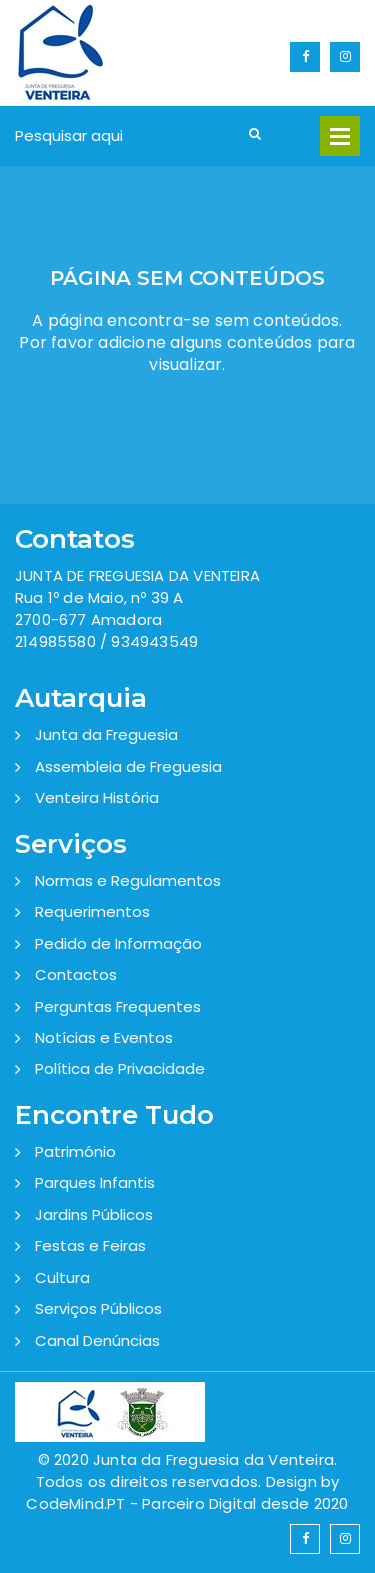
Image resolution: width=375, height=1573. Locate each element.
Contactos (76, 974)
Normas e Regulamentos (128, 880)
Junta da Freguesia (106, 734)
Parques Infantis (95, 1182)
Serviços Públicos (98, 1308)
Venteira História (97, 797)
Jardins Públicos (94, 1214)
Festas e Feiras (90, 1245)
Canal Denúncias (97, 1340)
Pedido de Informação (118, 943)
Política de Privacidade (120, 1068)
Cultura (62, 1277)
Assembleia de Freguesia (128, 766)
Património (75, 1151)
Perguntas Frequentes (118, 1006)
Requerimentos (92, 911)
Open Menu (340, 136)
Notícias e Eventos (104, 1037)
